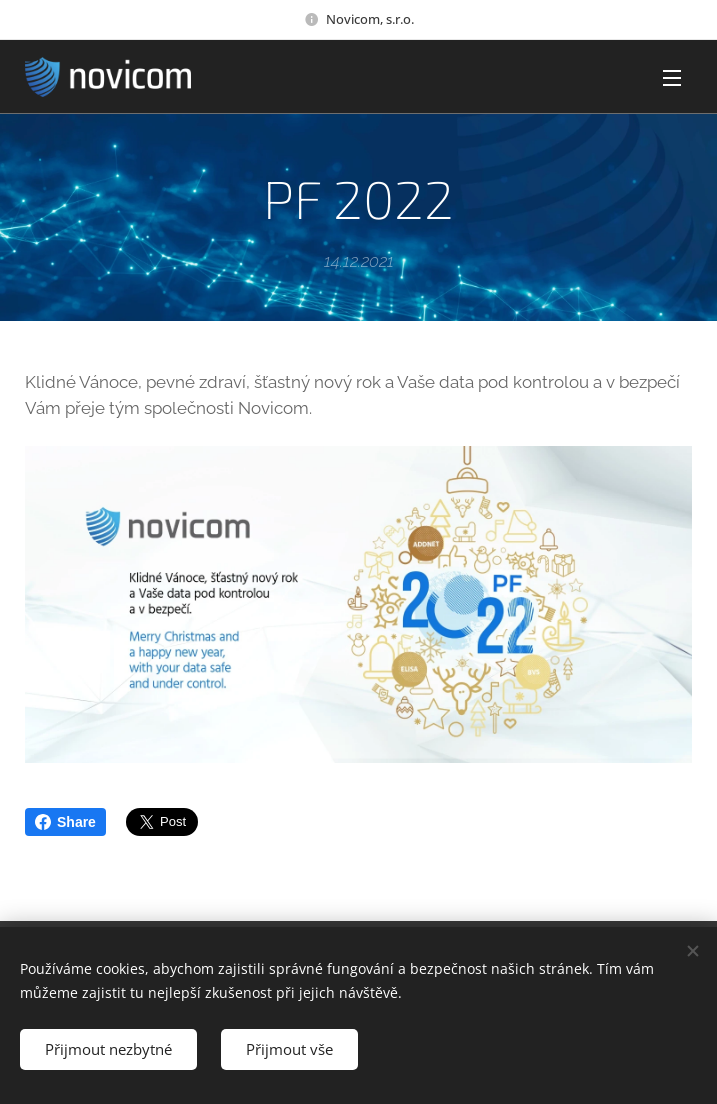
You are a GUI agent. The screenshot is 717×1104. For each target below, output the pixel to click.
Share (65, 822)
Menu (672, 78)
